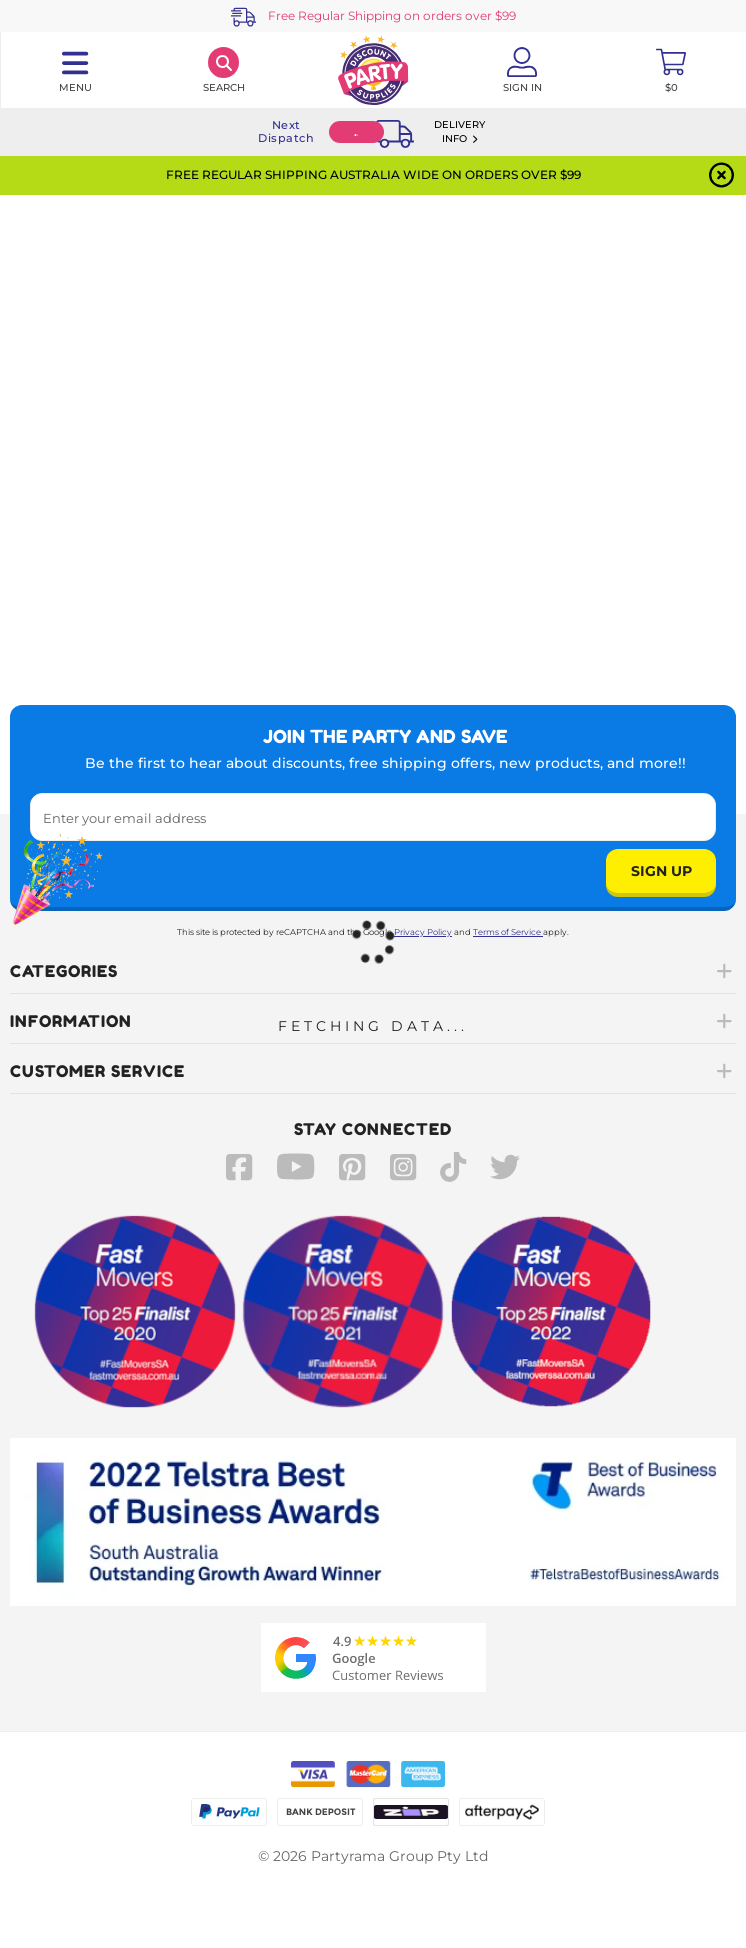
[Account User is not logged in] (522, 70)
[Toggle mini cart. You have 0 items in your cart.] (671, 70)
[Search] (223, 70)
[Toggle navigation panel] (74, 70)
